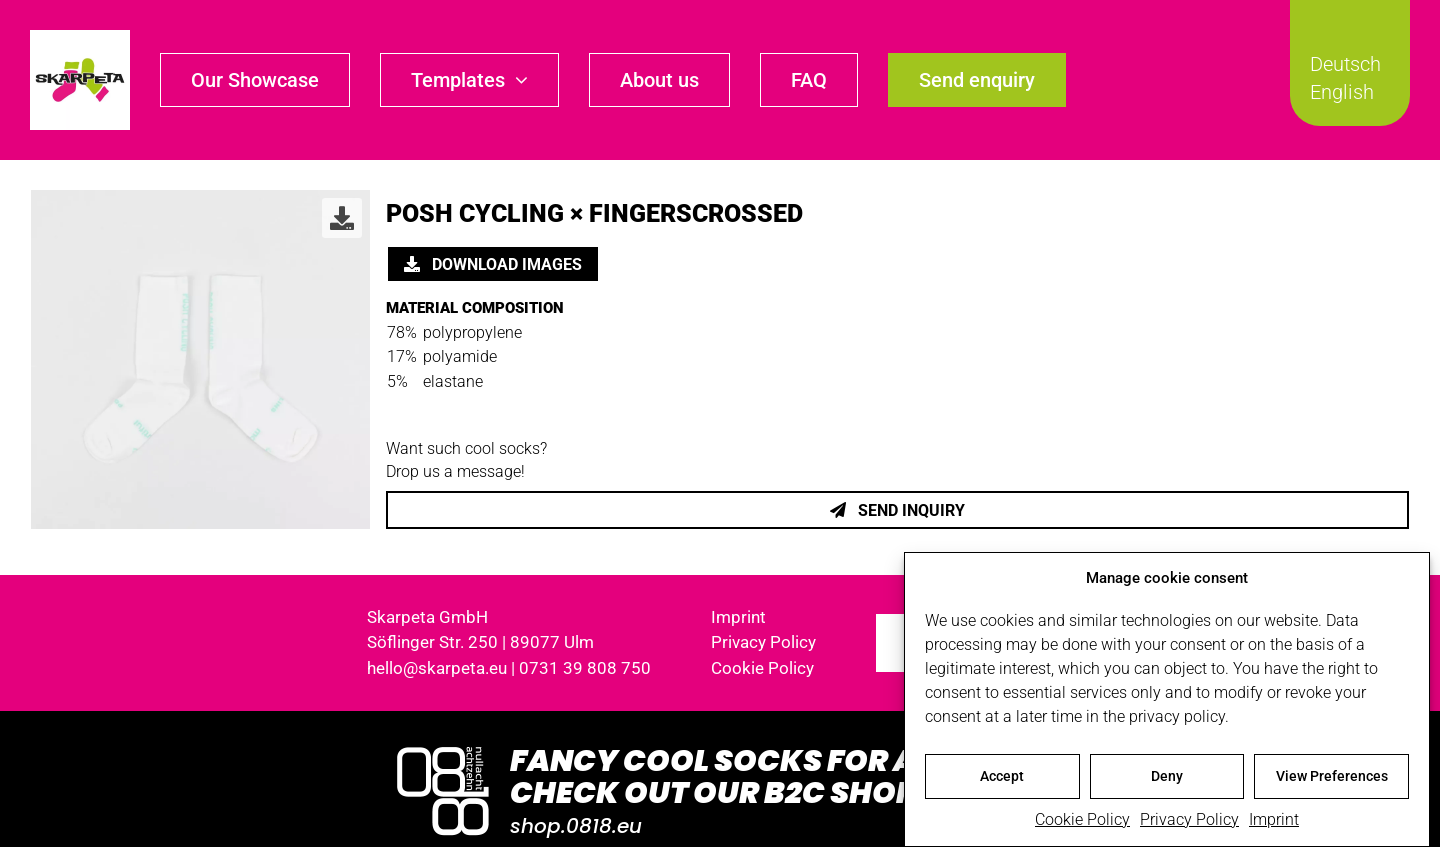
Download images (493, 264)
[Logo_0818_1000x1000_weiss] (443, 748)
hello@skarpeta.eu (437, 668)
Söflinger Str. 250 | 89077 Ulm (480, 642)
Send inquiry (897, 510)
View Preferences (1332, 779)
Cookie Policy (1082, 822)
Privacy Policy (1189, 822)
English (1342, 92)
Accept (1002, 779)
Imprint (1274, 822)
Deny (1167, 779)
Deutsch (1345, 64)
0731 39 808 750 (585, 668)
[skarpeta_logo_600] (80, 37)
